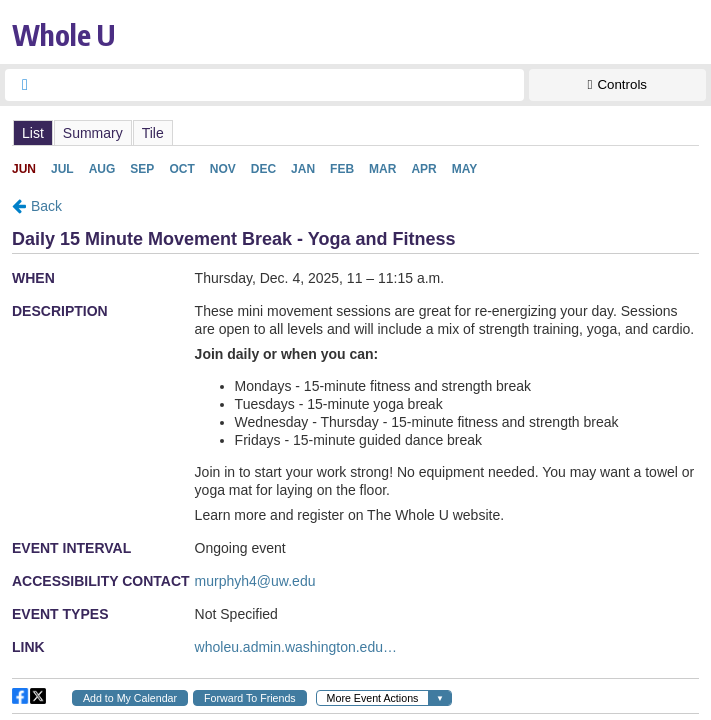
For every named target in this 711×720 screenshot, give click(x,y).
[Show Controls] (617, 85)
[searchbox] (282, 85)
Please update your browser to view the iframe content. (355, 132)
